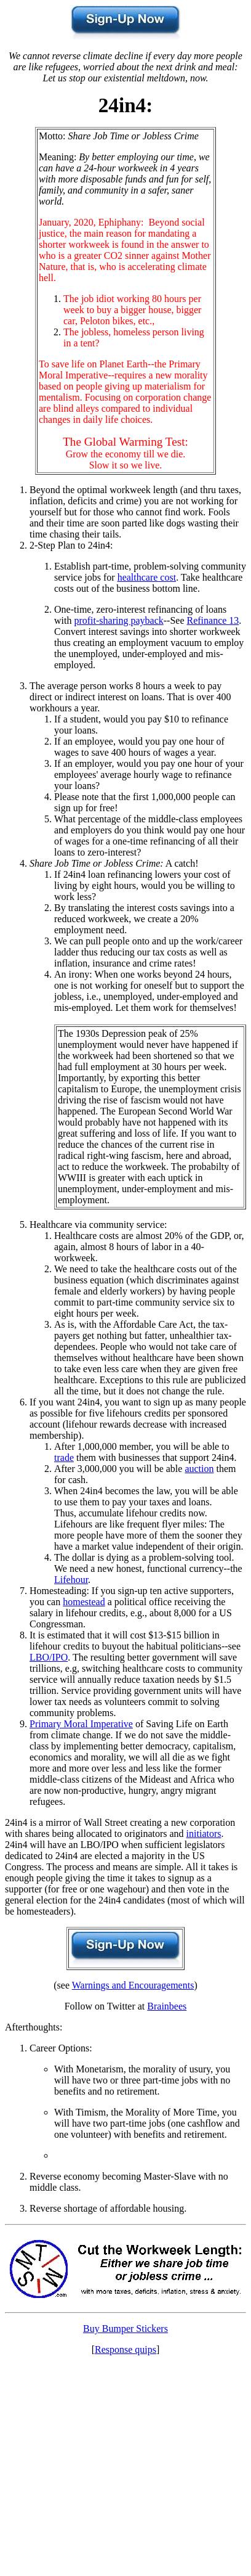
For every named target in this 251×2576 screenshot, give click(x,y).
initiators (203, 1833)
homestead (84, 1602)
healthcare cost (147, 577)
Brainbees (166, 2006)
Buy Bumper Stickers (125, 2328)
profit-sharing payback (118, 620)
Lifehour (71, 1579)
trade (64, 1457)
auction (199, 1468)
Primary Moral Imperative (81, 1724)
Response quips (125, 2349)
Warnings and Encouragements (133, 1985)
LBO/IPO (49, 1657)
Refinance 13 (213, 620)
